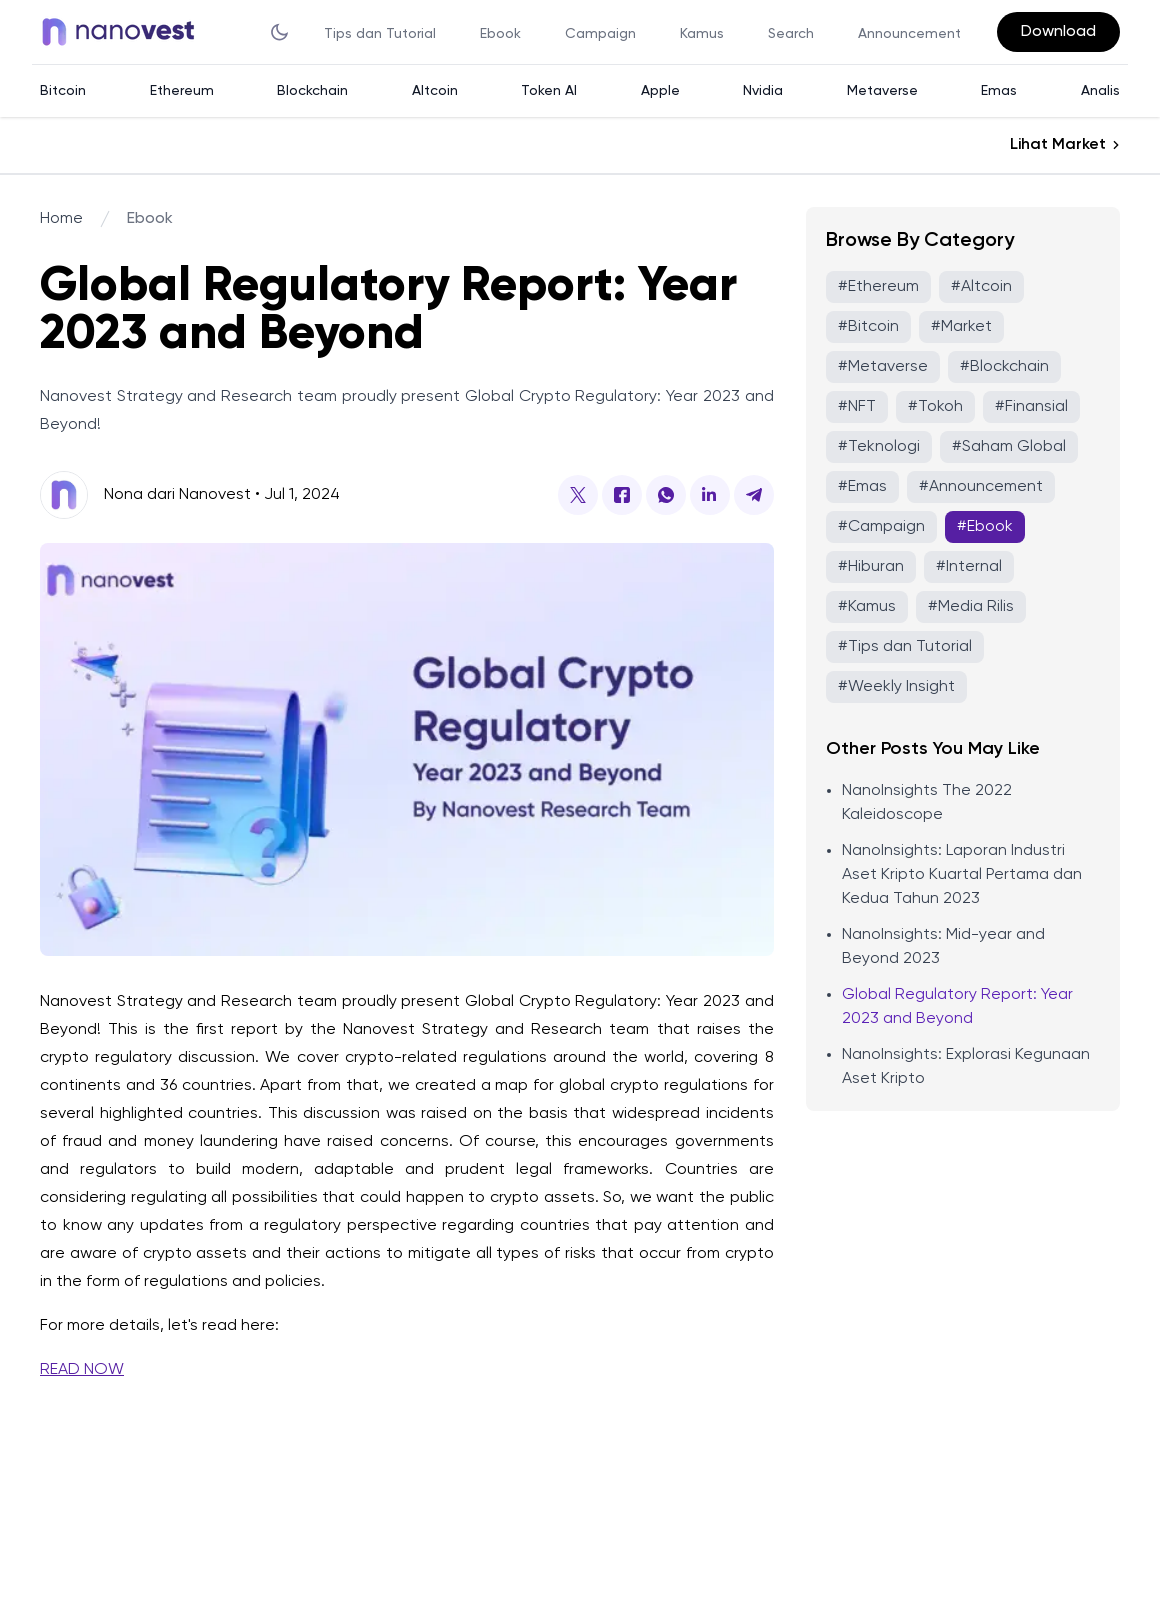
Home (61, 219)
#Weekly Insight (896, 687)
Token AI (549, 91)
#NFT (857, 407)
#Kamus (867, 607)
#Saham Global (1009, 447)
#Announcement (981, 487)
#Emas (862, 487)
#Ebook (985, 527)
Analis (1100, 91)
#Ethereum (878, 287)
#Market (961, 327)
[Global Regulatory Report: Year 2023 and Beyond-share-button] (578, 495)
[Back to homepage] (124, 32)
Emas (999, 91)
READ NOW (82, 1370)
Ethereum (182, 91)
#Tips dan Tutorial (905, 647)
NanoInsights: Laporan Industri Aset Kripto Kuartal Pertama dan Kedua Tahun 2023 (962, 875)
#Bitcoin (868, 327)
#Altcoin (981, 287)
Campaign (600, 34)
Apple (660, 91)
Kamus (702, 34)
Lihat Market (1058, 145)
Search (791, 34)
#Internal (969, 567)
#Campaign (881, 527)
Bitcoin (63, 91)
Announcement (909, 34)
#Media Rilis (971, 607)
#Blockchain (1004, 367)
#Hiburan (871, 567)
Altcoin (435, 91)
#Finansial (1031, 407)
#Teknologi (879, 447)
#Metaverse (883, 367)
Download (1058, 32)
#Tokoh (935, 407)
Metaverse (882, 91)
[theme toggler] (279, 32)
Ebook (500, 34)
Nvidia (763, 91)
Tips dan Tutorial (380, 34)
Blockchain (312, 91)
